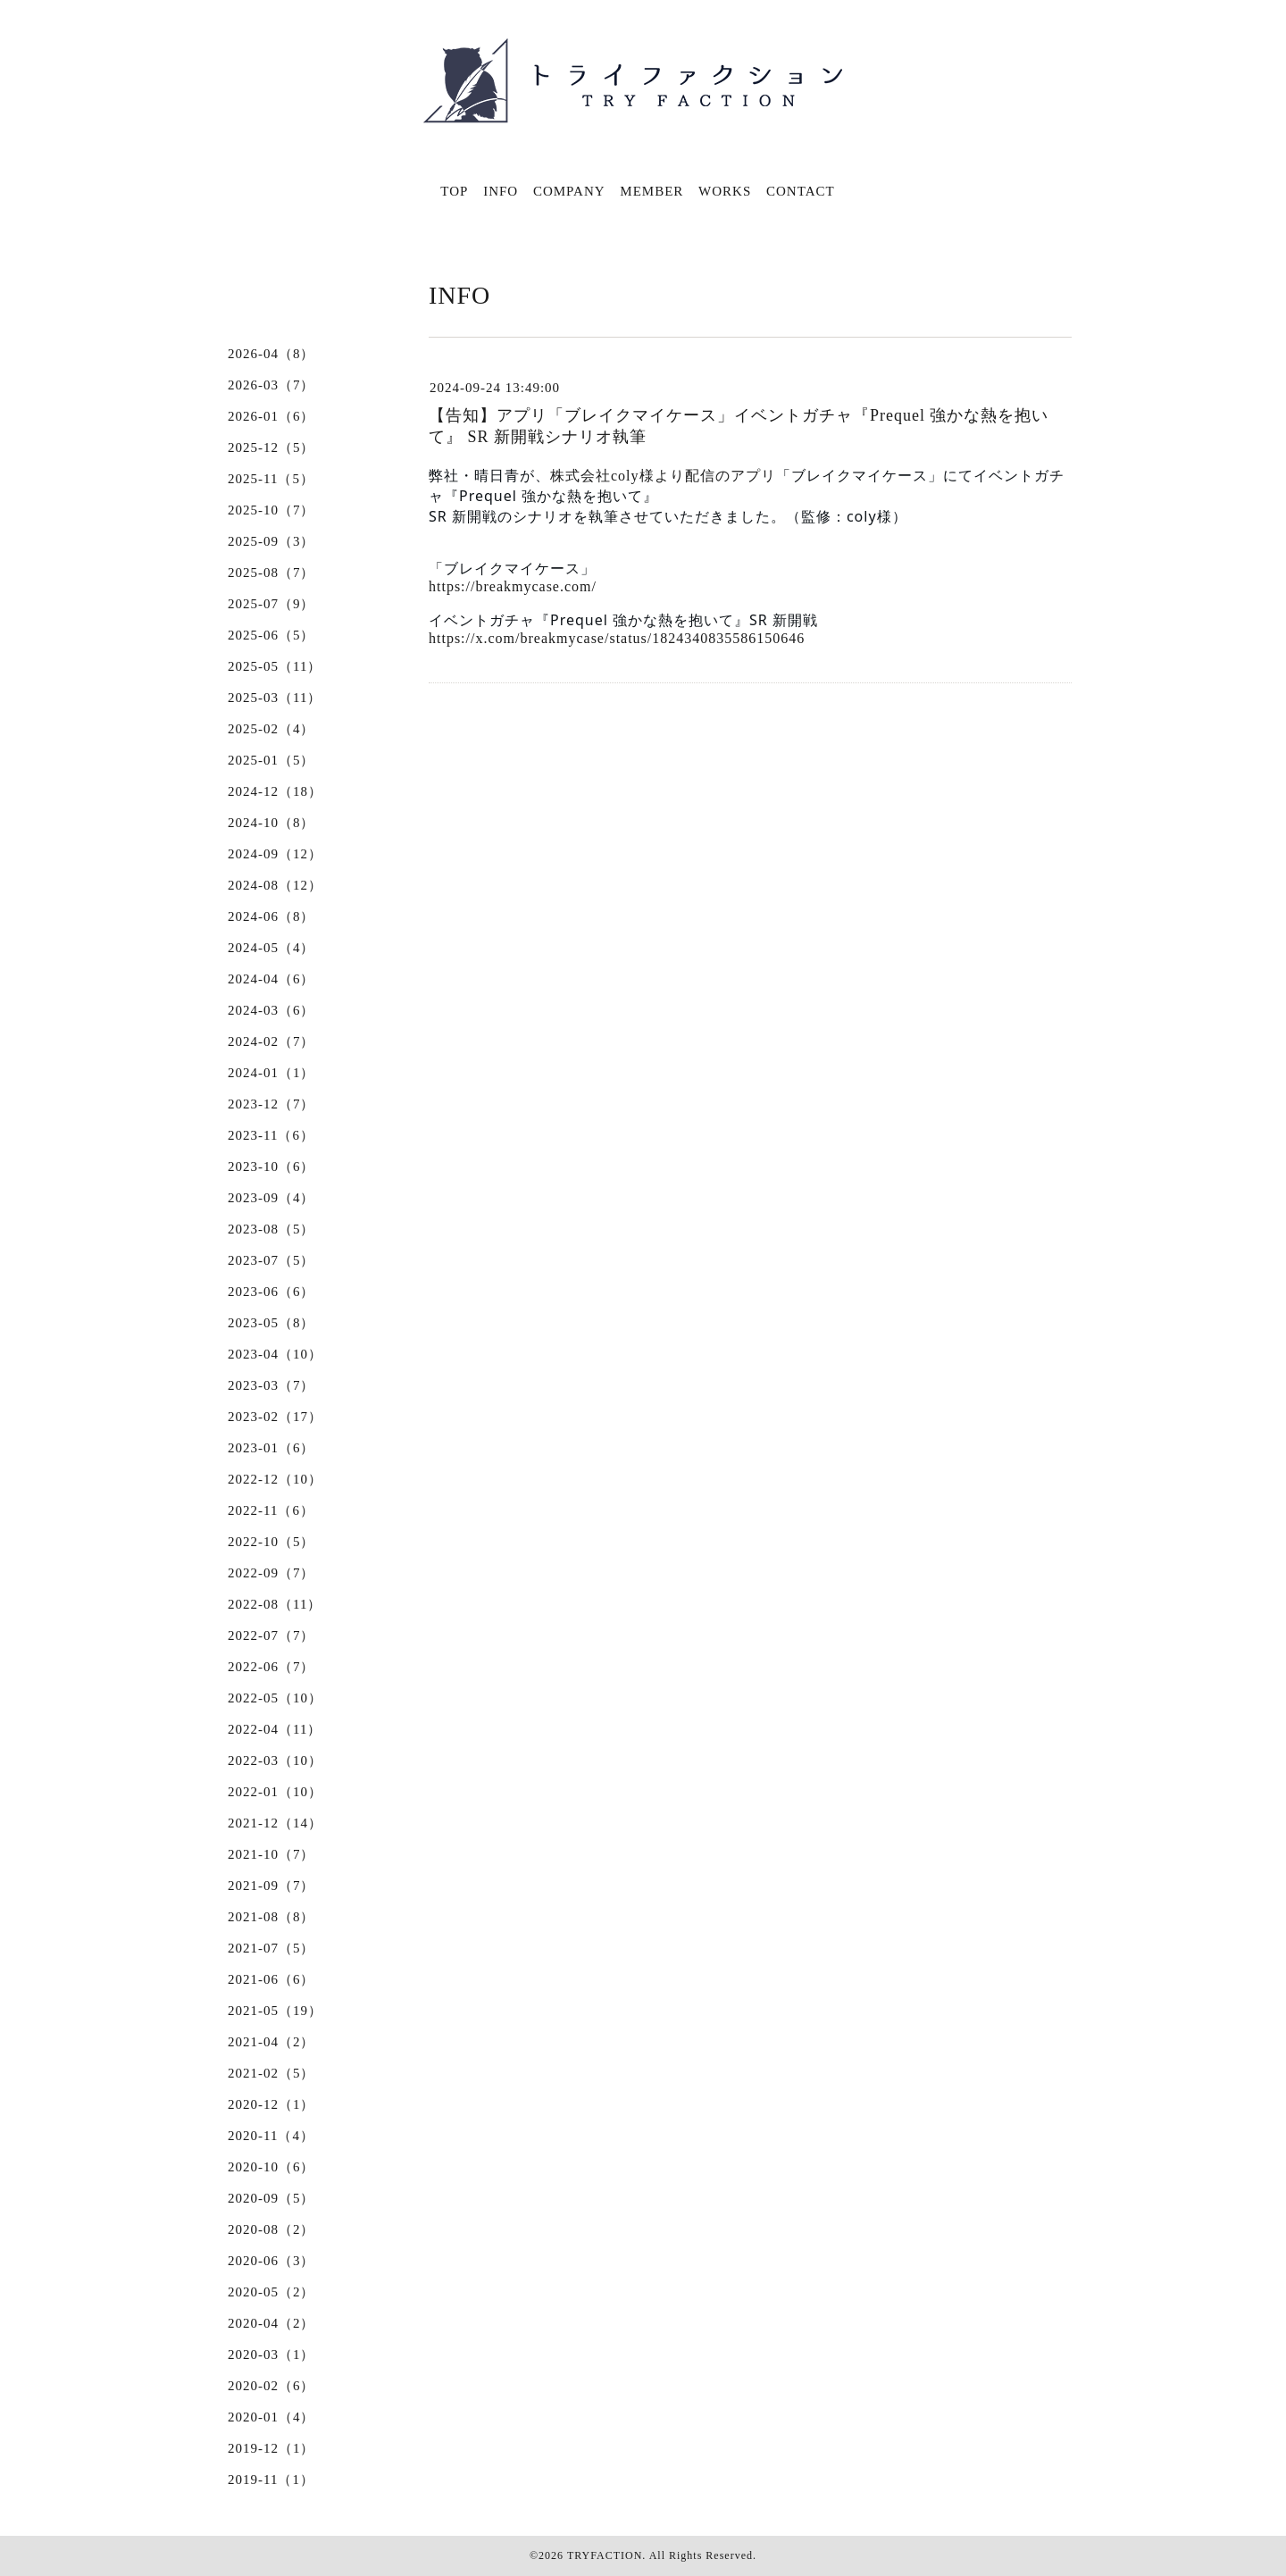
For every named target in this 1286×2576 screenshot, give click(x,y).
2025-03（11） (275, 697)
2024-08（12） (275, 885)
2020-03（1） (271, 2354)
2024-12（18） (275, 791)
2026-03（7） (271, 385)
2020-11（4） (271, 2136)
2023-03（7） (271, 1385)
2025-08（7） (271, 572)
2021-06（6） (271, 1979)
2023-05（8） (271, 1323)
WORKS (724, 191)
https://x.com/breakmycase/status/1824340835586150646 (617, 638)
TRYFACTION (604, 2555)
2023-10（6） (271, 1166)
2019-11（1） (271, 2479)
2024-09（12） (275, 854)
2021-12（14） (275, 1823)
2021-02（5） (271, 2073)
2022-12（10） (275, 1479)
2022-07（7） (271, 1635)
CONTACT (800, 191)
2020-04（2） (271, 2323)
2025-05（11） (275, 666)
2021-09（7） (271, 1885)
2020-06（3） (271, 2261)
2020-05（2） (271, 2292)
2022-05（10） (275, 1698)
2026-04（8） (271, 354)
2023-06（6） (271, 1291)
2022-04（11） (275, 1729)
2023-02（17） (275, 1416)
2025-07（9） (271, 604)
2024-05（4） (271, 948)
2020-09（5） (271, 2198)
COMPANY (569, 191)
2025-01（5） (271, 760)
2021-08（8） (271, 1917)
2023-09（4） (271, 1198)
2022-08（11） (275, 1604)
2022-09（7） (271, 1573)
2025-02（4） (271, 729)
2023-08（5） (271, 1229)
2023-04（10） (275, 1354)
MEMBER (651, 191)
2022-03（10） (275, 1760)
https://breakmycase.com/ (513, 586)
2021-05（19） (275, 2010)
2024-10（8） (271, 822)
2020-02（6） (271, 2386)
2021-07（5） (271, 1948)
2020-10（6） (271, 2167)
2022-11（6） (271, 1510)
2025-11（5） (271, 479)
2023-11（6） (271, 1135)
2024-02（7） (271, 1041)
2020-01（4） (271, 2417)
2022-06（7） (271, 1667)
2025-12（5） (271, 447)
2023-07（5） (271, 1260)
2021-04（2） (271, 2042)
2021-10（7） (271, 1854)
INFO (500, 191)
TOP (454, 191)
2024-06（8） (271, 916)
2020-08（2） (271, 2229)
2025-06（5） (271, 635)
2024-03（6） (271, 1010)
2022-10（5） (271, 1542)
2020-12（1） (271, 2104)
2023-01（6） (271, 1448)
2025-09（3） (271, 541)
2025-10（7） (271, 510)
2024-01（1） (271, 1073)
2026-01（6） (271, 416)
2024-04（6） (271, 979)
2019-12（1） (271, 2448)
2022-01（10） (275, 1792)
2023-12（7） (271, 1104)
